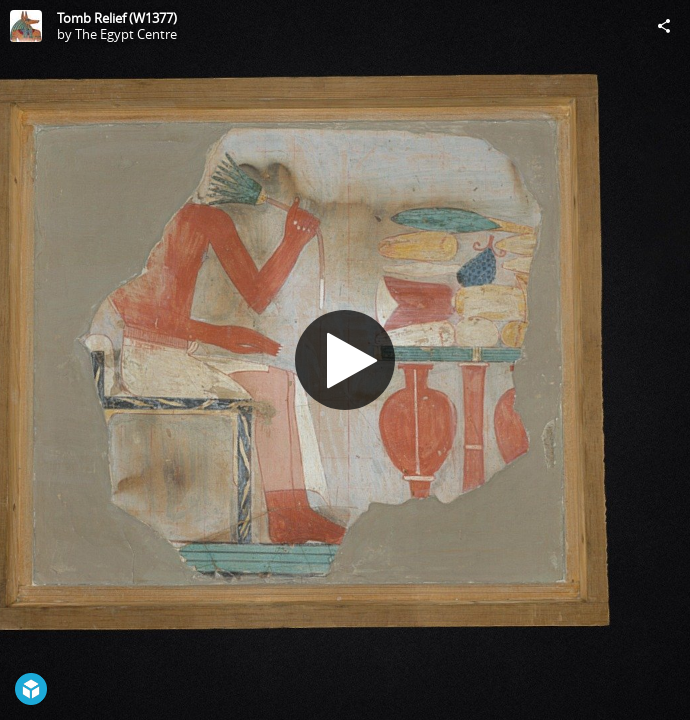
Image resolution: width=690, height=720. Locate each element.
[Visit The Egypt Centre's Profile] (26, 26)
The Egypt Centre (126, 34)
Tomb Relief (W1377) (117, 18)
